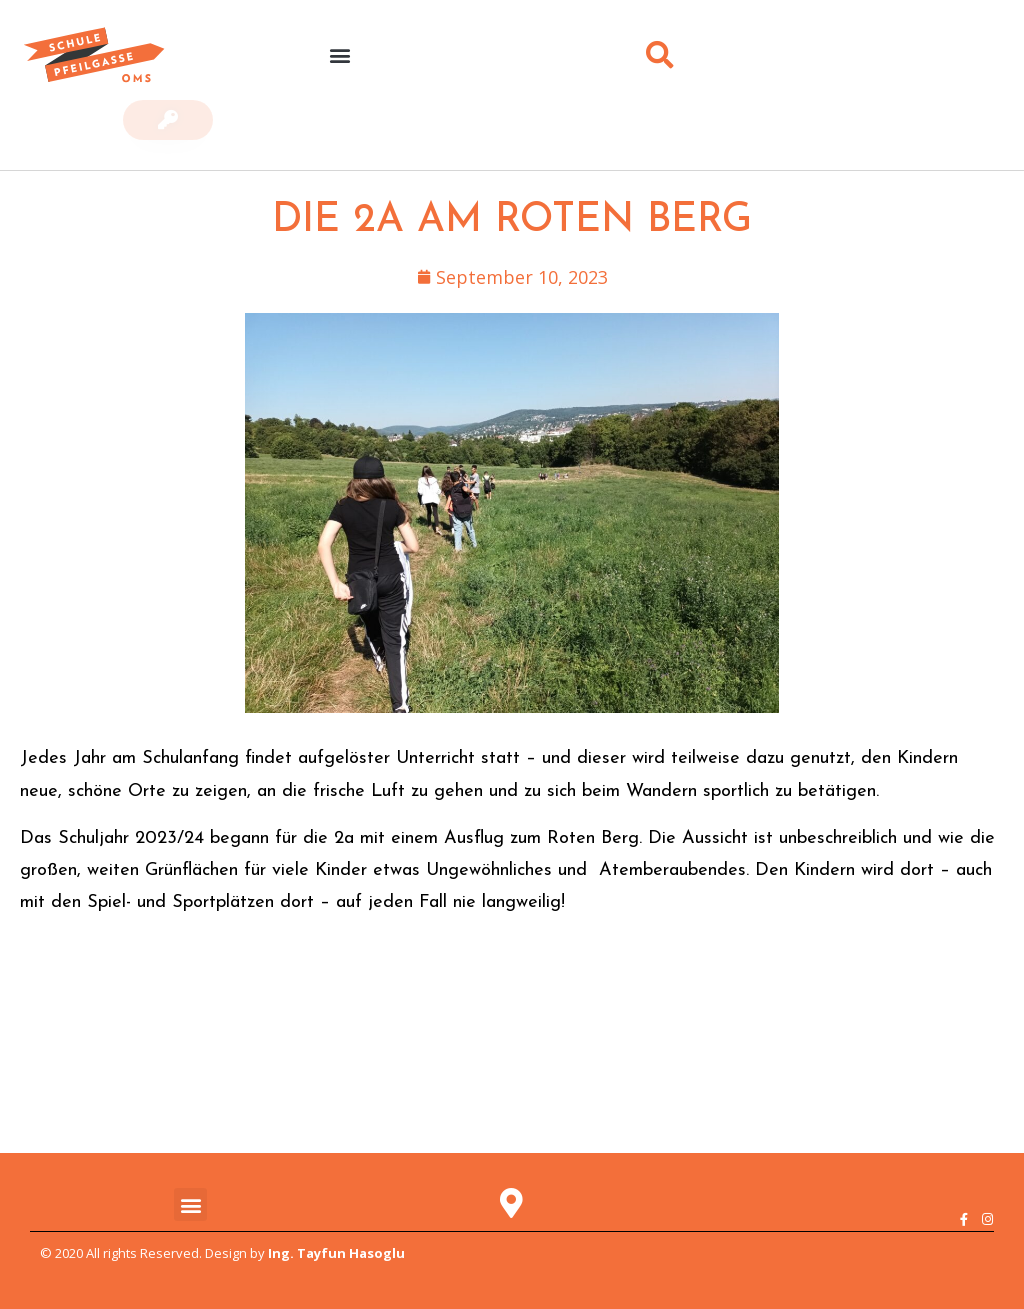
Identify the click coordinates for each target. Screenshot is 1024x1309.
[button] (339, 55)
